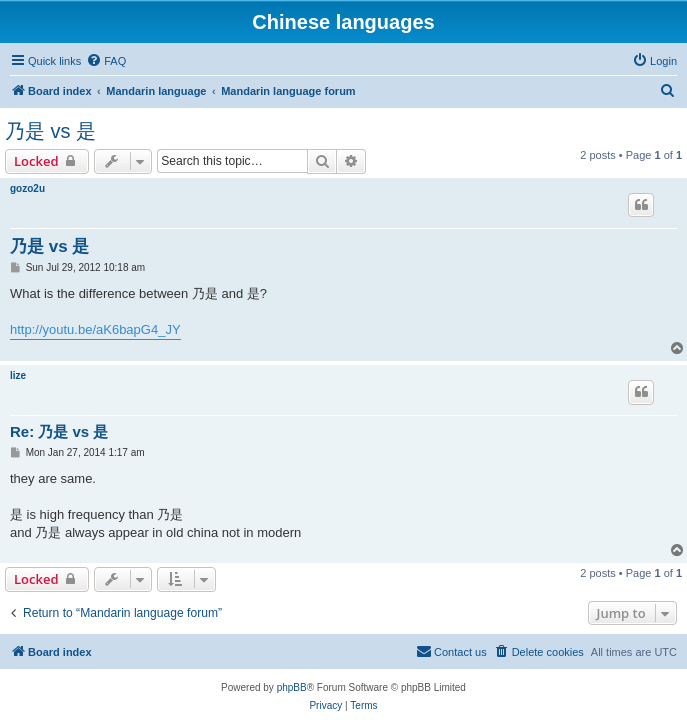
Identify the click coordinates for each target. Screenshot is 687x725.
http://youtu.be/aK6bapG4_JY (95, 329)
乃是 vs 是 (50, 131)
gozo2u (27, 188)
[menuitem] (106, 61)
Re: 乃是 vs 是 (59, 431)
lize (18, 375)
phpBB (292, 687)
